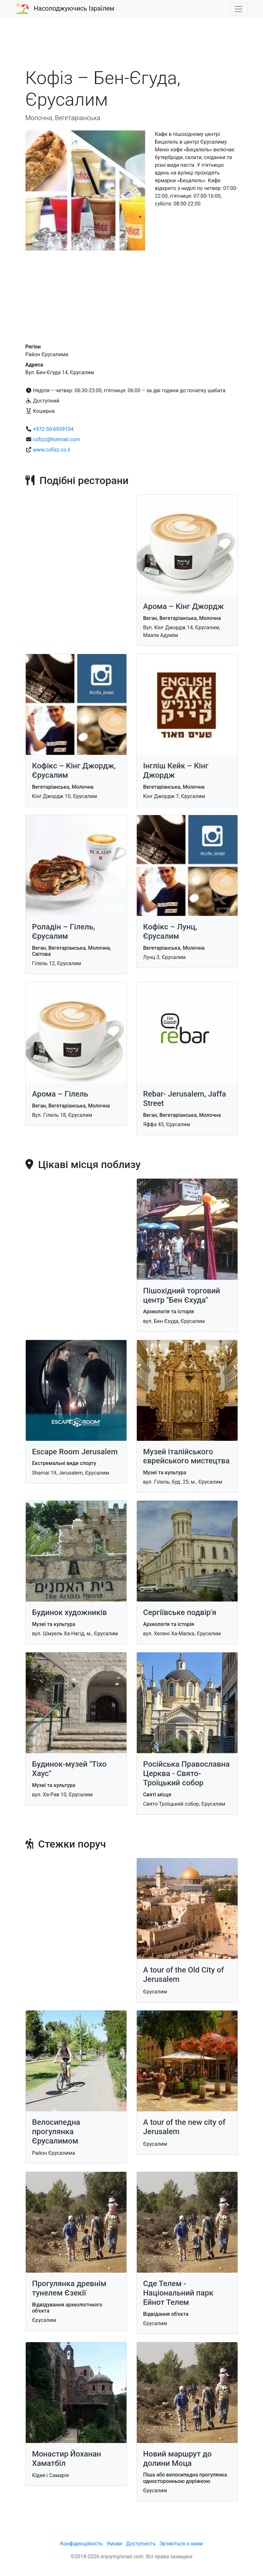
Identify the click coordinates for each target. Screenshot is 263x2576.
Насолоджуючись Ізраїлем (74, 8)
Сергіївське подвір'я (179, 1612)
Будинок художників (69, 1612)
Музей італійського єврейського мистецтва (186, 1456)
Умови (114, 2544)
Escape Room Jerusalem (75, 1451)
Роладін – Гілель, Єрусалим (63, 931)
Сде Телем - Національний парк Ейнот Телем (178, 2293)
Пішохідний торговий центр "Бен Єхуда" (181, 1295)
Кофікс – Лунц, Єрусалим (170, 931)
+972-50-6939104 (53, 429)
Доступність (140, 2544)
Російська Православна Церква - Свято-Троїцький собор (186, 1773)
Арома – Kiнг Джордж (183, 606)
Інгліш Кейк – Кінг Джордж (176, 770)
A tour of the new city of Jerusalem (184, 2127)
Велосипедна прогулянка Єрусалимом (56, 2131)
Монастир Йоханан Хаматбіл (66, 2458)
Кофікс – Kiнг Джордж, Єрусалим (74, 770)
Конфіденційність (81, 2544)
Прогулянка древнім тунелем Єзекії (69, 2288)
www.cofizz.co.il (51, 450)
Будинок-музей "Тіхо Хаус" (69, 1769)
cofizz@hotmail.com (56, 439)
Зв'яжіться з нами (181, 2544)
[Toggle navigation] (239, 9)
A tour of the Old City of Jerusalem (183, 1974)
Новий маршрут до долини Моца (177, 2458)
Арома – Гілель (60, 1093)
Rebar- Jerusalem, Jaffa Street (184, 1098)
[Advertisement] (131, 46)
